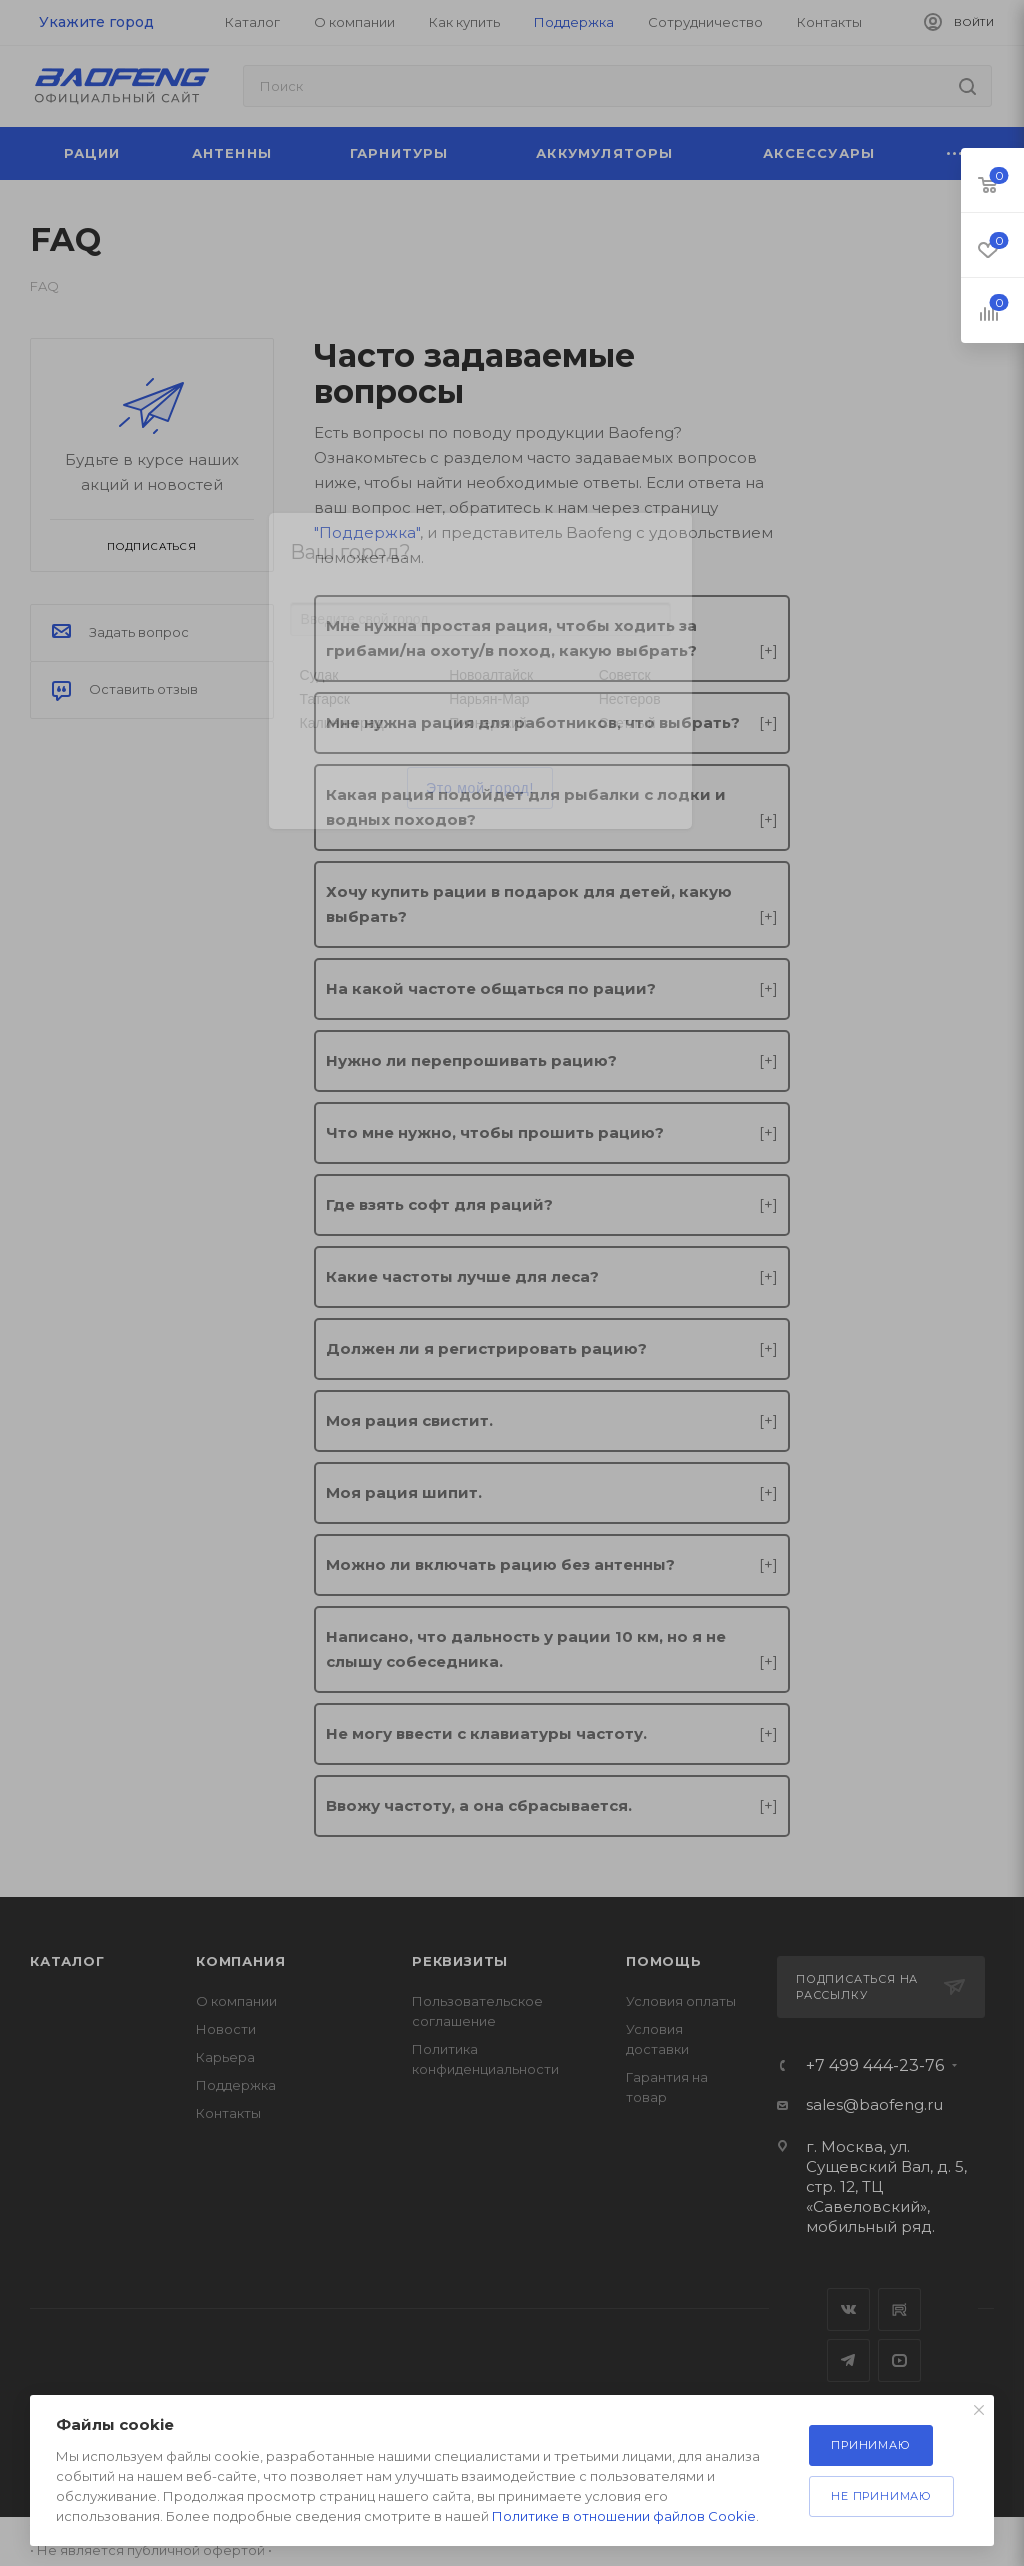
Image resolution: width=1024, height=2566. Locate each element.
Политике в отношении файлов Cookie (624, 2516)
